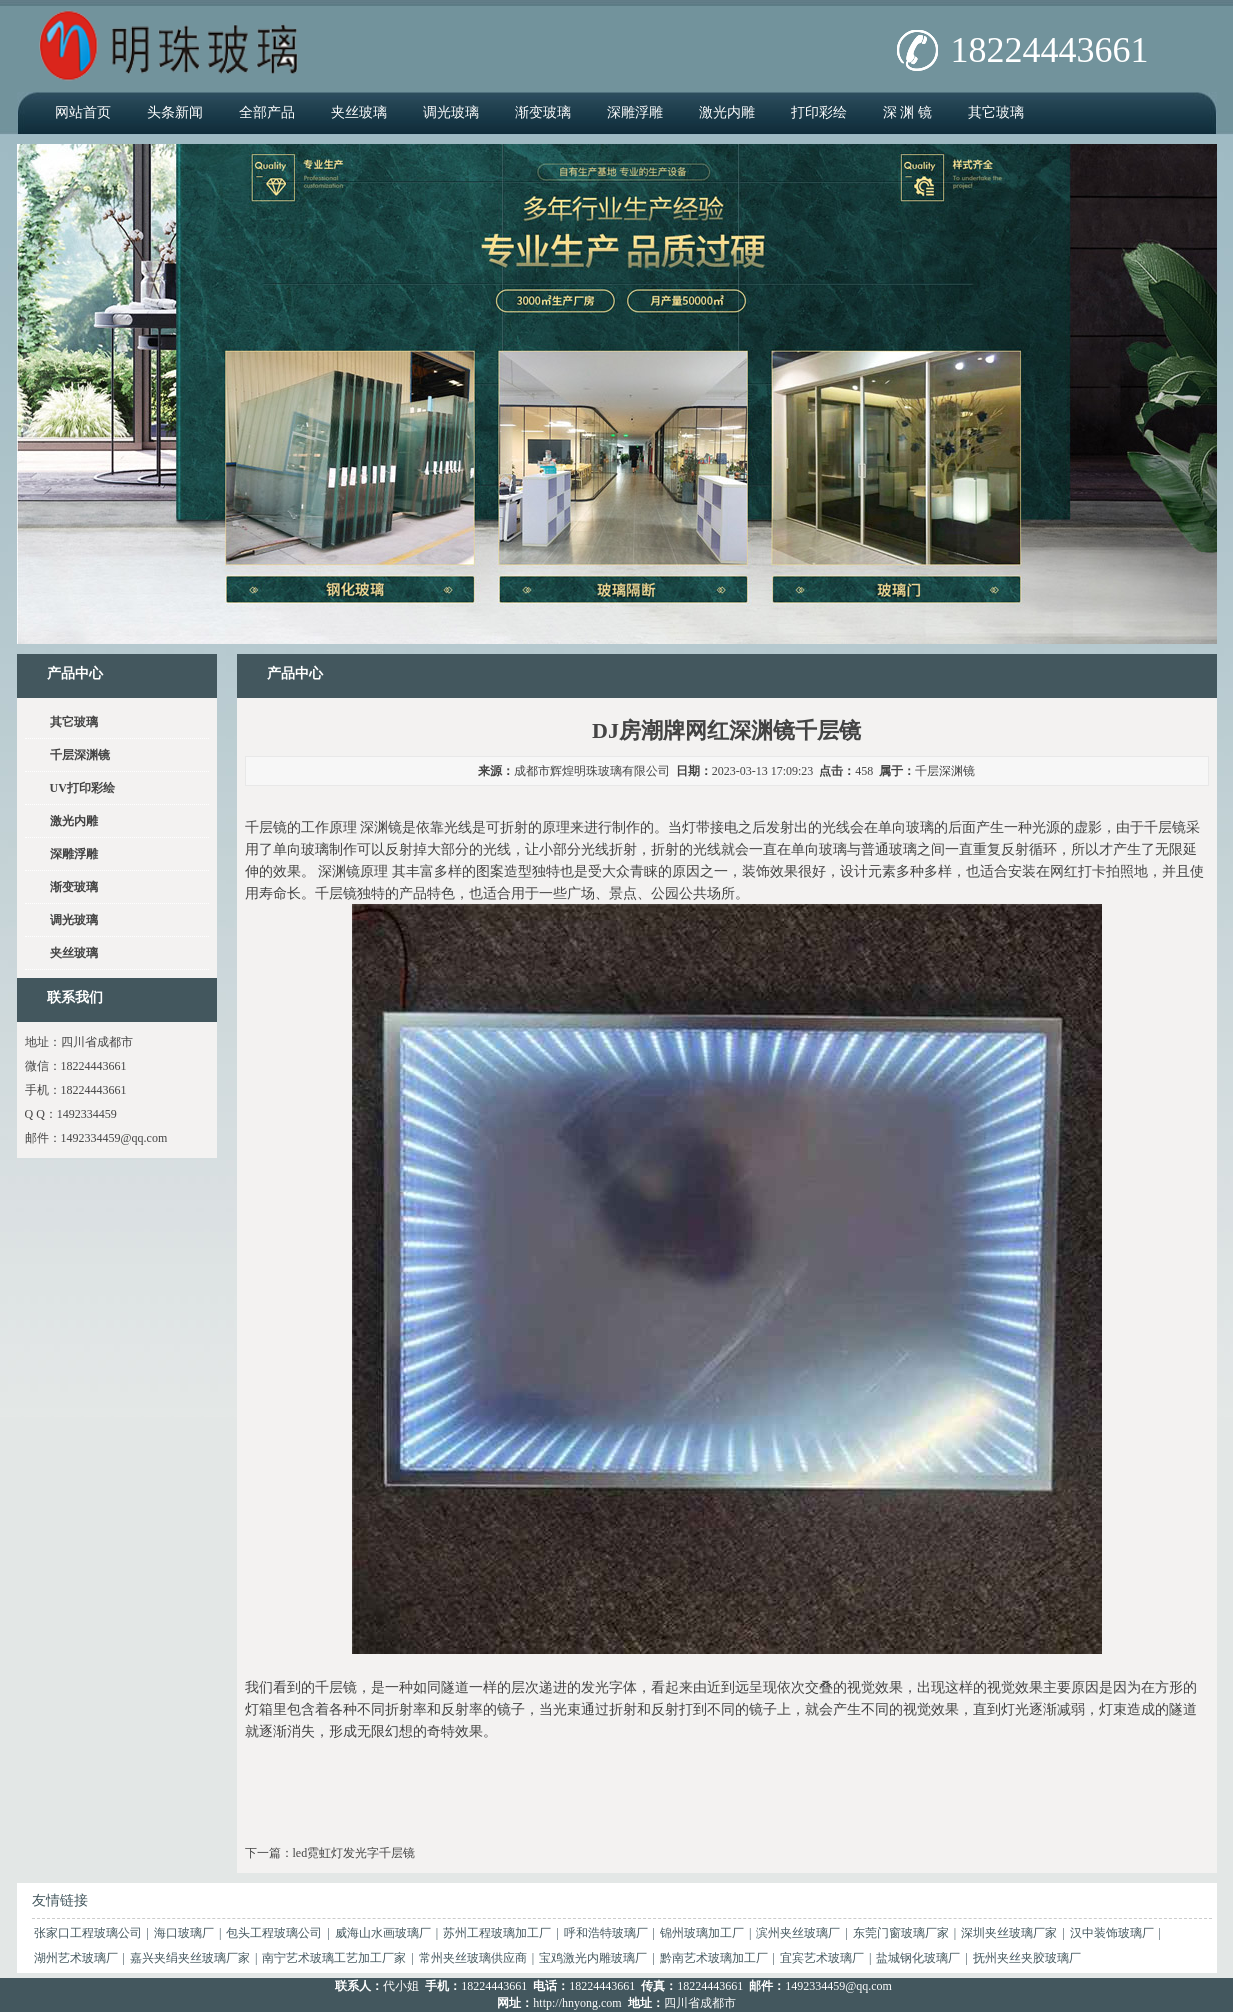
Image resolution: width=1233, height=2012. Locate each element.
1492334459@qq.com (114, 1138)
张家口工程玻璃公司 (88, 1933)
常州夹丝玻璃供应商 (473, 1958)
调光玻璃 (451, 112)
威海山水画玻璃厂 (383, 1933)
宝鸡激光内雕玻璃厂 (593, 1958)
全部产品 (267, 112)
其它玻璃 (996, 112)
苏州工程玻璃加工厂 (497, 1933)
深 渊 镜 (907, 112)
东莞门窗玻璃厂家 (901, 1933)
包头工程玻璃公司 (274, 1933)
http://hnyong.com (577, 2003)
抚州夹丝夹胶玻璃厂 (1027, 1958)
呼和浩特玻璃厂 (606, 1933)
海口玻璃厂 (184, 1933)
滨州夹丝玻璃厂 (798, 1933)
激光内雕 (727, 112)
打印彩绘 (819, 112)
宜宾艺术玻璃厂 (822, 1958)
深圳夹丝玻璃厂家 (1009, 1933)
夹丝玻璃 (359, 112)
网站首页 (83, 112)
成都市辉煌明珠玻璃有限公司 (592, 771)
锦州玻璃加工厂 (702, 1933)
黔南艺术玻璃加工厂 (714, 1958)
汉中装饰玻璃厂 (1112, 1933)
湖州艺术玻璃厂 (76, 1958)
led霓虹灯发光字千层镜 (354, 1853)
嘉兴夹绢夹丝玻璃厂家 (190, 1958)
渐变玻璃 (543, 112)
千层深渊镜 (945, 771)
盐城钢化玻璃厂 (918, 1958)
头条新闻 (175, 112)
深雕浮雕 (635, 112)
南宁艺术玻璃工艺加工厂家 (334, 1958)
